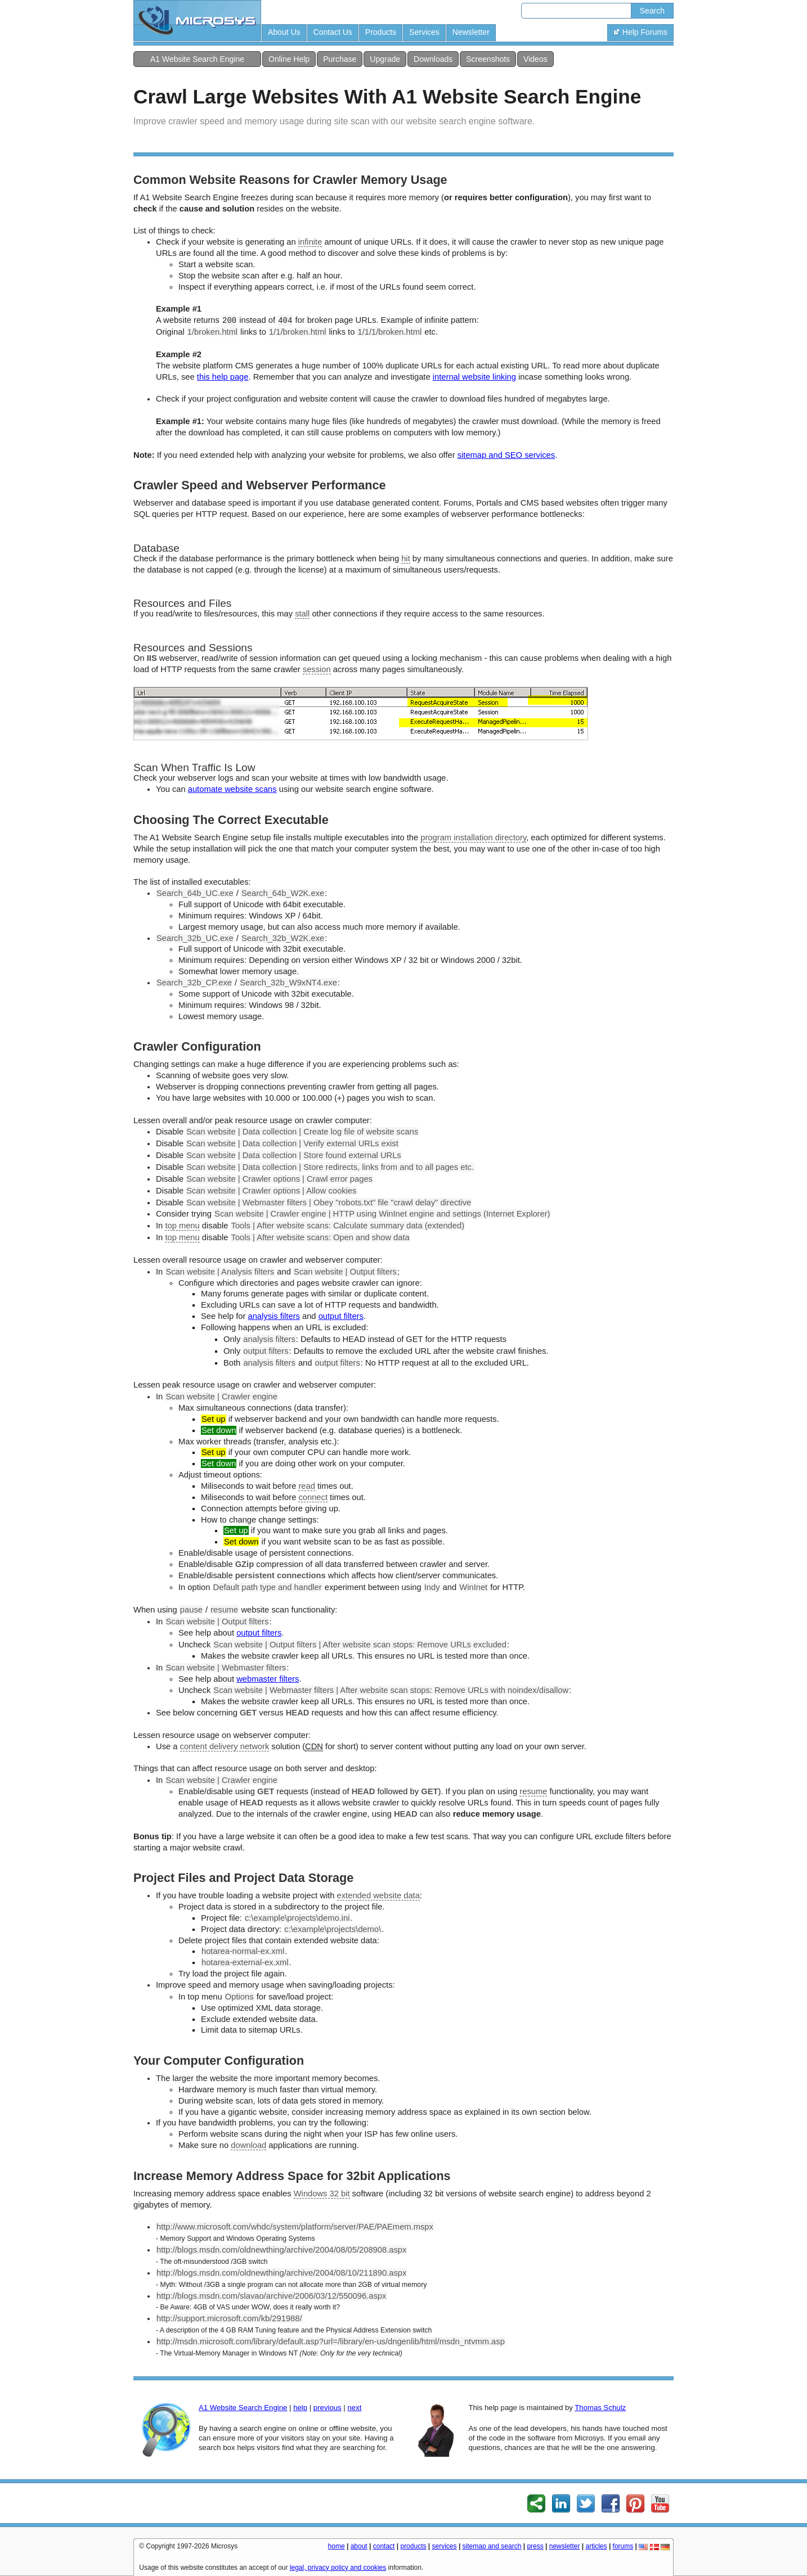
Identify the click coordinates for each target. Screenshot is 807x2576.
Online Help (289, 59)
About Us (284, 32)
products (413, 2546)
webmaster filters (267, 1678)
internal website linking (474, 376)
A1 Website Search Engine (197, 59)
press (535, 2546)
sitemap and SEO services (506, 455)
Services (424, 32)
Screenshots (488, 59)
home (336, 2546)
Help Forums (640, 32)
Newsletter (471, 32)
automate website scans (232, 789)
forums (623, 2546)
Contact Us (332, 32)
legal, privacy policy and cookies (338, 2568)
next (354, 2407)
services (444, 2546)
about (359, 2546)
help (300, 2407)
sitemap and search (492, 2546)
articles (596, 2546)
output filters (341, 1316)
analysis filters (273, 1316)
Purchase (339, 59)
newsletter (564, 2546)
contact (384, 2546)
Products (380, 32)
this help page (223, 376)
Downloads (433, 59)
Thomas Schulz (600, 2407)
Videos (535, 59)
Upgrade (385, 59)
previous (327, 2407)
